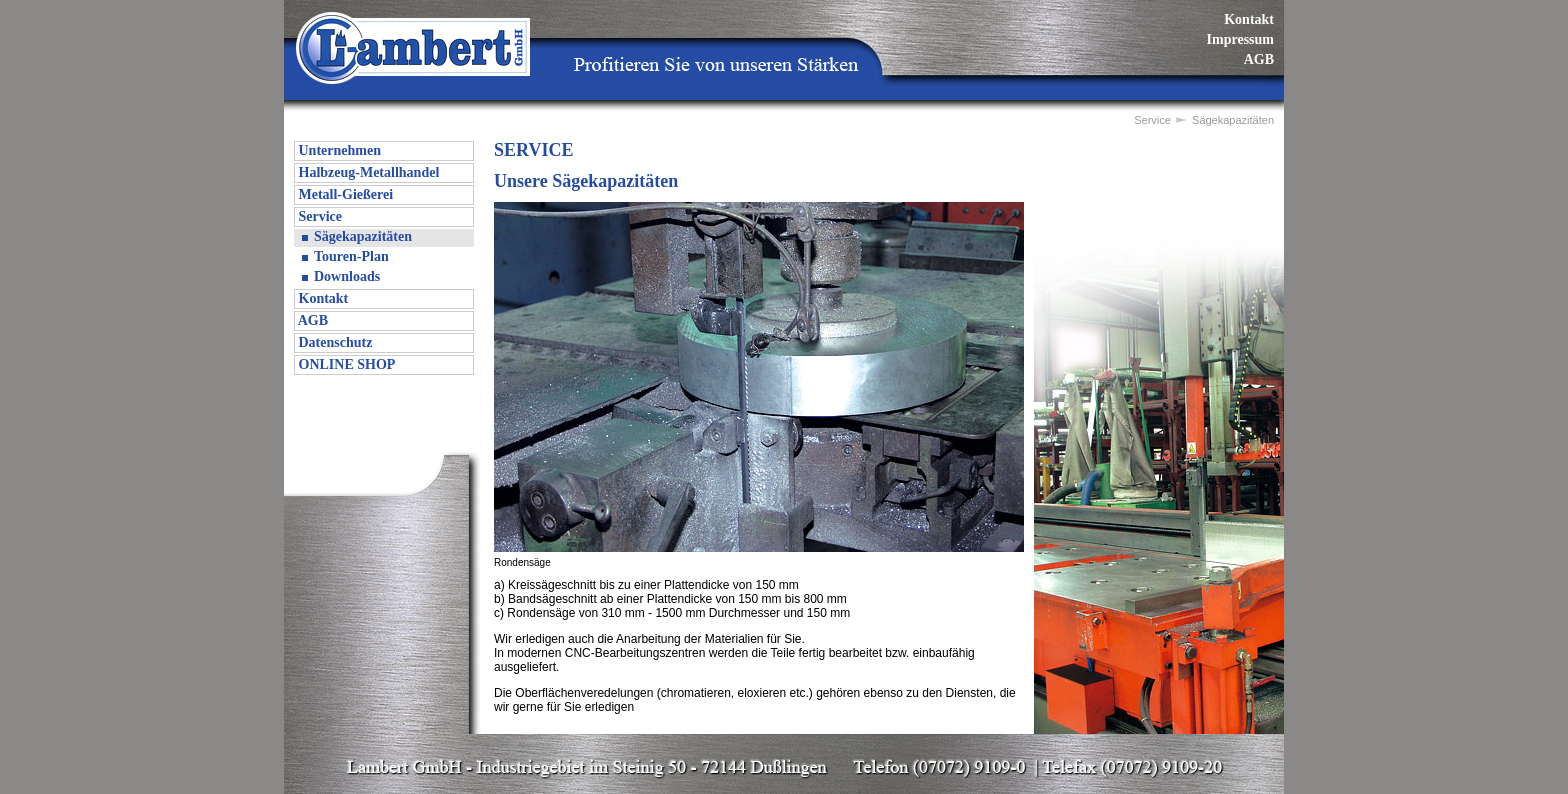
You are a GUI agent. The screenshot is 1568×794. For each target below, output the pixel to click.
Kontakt (1249, 19)
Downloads (347, 276)
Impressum (1240, 39)
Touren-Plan (351, 256)
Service (318, 216)
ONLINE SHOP (345, 364)
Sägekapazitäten (363, 236)
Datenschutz (333, 342)
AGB (1259, 59)
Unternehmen (338, 150)
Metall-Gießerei (344, 194)
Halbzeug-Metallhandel (367, 172)
